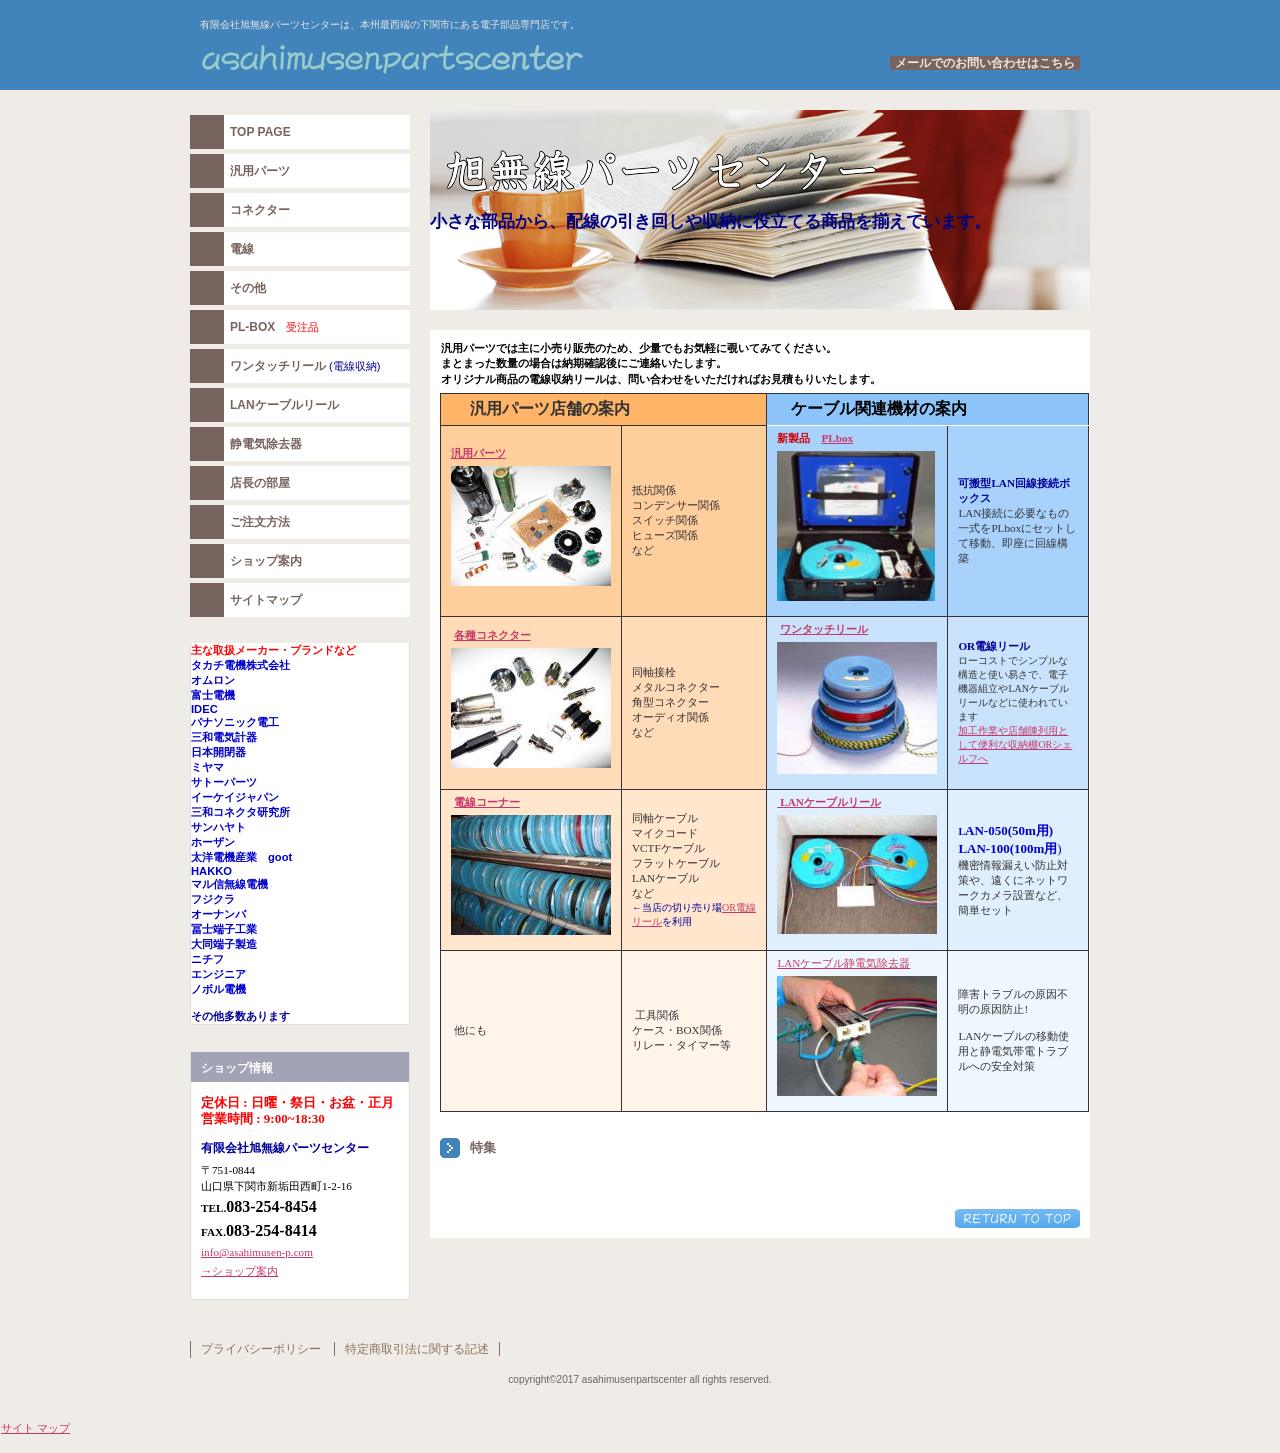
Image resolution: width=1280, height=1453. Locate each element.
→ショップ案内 (239, 1271)
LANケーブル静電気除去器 (843, 963)
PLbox (837, 438)
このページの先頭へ (1017, 1218)
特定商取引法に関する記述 (417, 1349)
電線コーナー (487, 802)
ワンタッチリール (824, 629)
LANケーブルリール (828, 802)
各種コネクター (492, 635)
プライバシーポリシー (261, 1349)
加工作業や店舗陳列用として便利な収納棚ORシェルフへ (1015, 744)
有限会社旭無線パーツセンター (440, 59)
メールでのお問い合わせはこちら (985, 63)
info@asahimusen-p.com (257, 1252)
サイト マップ (35, 1428)
